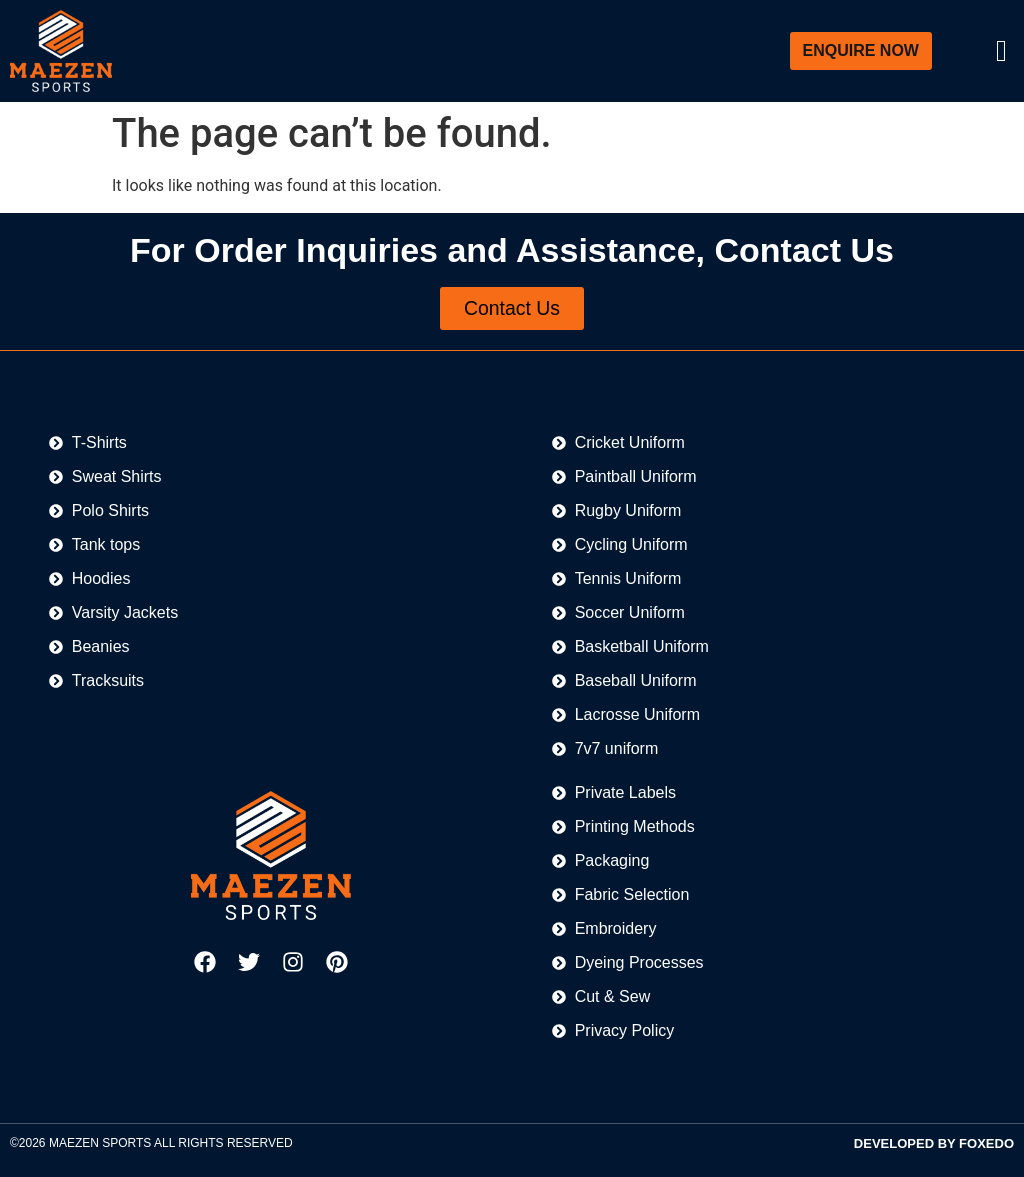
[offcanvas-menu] (1001, 51)
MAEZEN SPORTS (100, 1144)
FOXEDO (986, 1144)
